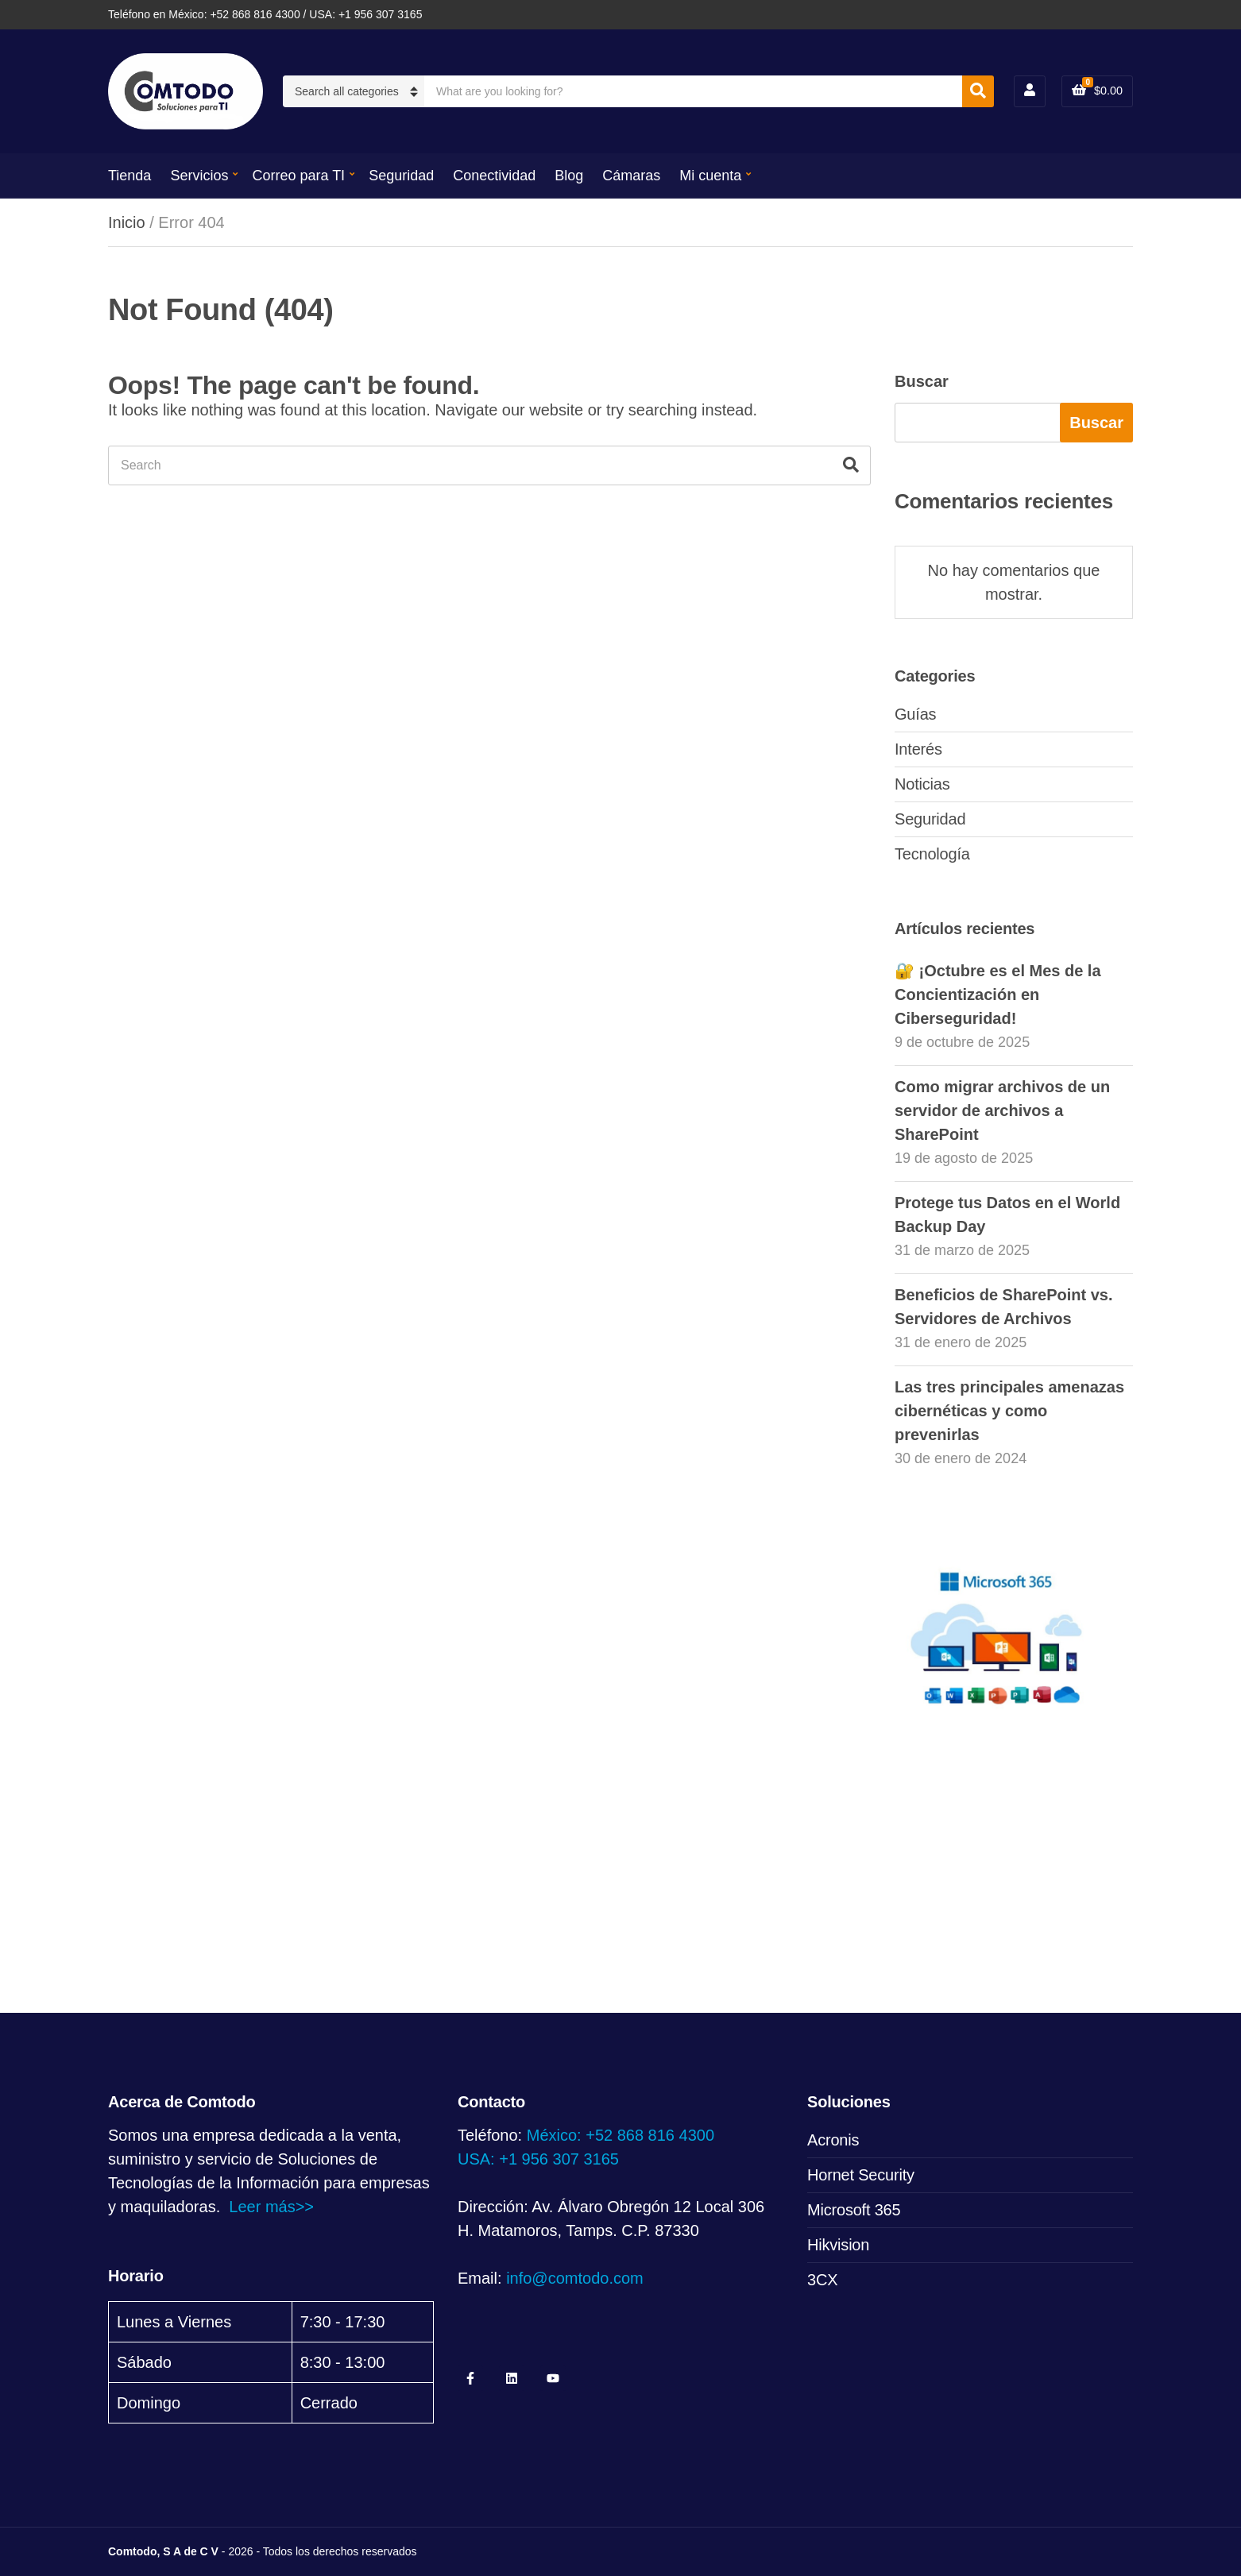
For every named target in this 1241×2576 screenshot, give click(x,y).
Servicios (199, 175)
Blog (569, 175)
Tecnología (932, 854)
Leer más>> (271, 2206)
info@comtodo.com (575, 2278)
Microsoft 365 (853, 2210)
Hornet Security (860, 2175)
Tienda (129, 175)
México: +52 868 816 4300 (620, 2135)
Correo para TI (298, 175)
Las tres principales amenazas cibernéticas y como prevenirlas (1009, 1410)
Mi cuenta (710, 175)
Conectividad (494, 175)
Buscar (922, 381)
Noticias (922, 784)
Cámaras (631, 175)
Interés (918, 749)
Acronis (833, 2140)
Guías (915, 714)
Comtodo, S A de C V (163, 2551)
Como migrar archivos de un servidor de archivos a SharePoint (1002, 1110)
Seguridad (401, 175)
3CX (822, 2279)
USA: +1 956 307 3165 (538, 2159)
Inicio (126, 222)
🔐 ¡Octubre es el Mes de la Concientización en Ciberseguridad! (998, 994)
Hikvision (838, 2245)
